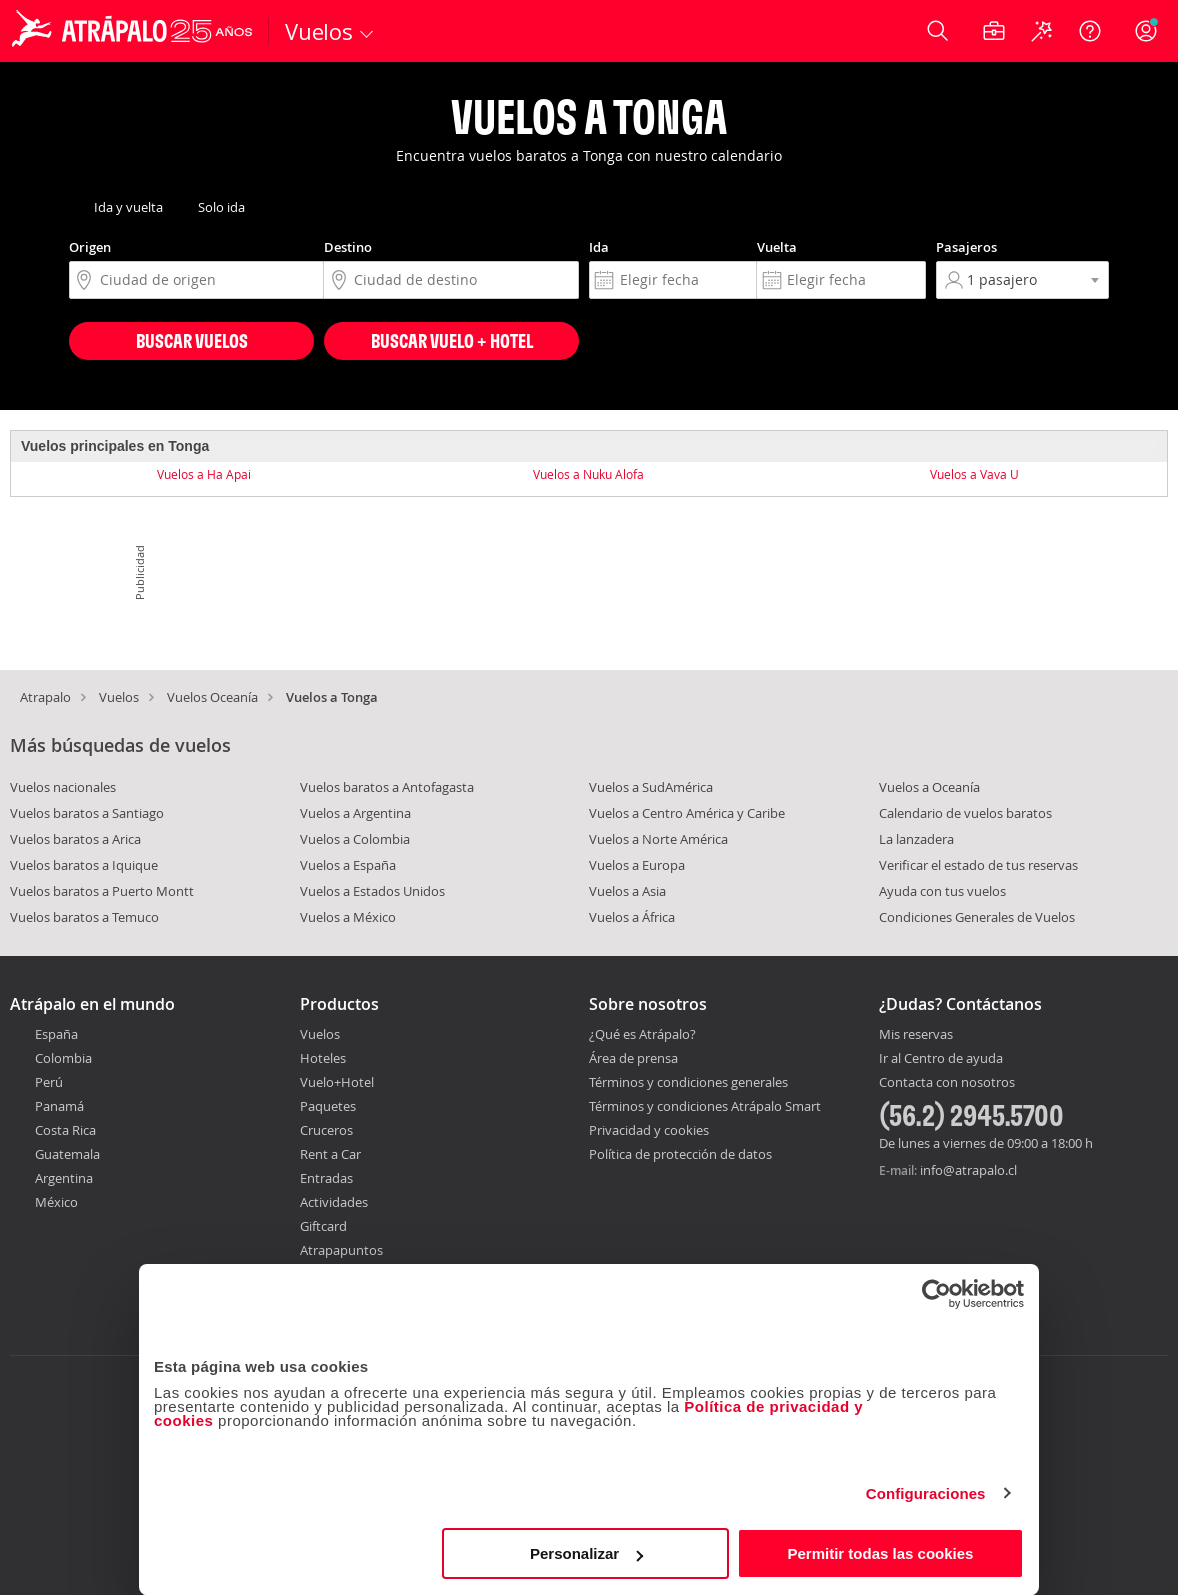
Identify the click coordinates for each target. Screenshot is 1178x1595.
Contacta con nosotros (947, 1083)
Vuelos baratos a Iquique (84, 865)
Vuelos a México (348, 917)
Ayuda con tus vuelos (942, 891)
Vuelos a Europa (637, 865)
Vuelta (777, 247)
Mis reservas (916, 1035)
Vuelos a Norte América (658, 839)
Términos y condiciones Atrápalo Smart (705, 1106)
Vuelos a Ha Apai (204, 474)
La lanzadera (916, 839)
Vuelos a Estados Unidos (372, 891)
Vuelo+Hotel (337, 1082)
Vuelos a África (632, 917)
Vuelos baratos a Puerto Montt (102, 891)
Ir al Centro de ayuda (941, 1059)
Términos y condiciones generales (688, 1082)
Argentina (64, 1178)
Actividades (334, 1202)
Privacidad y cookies (649, 1130)
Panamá (59, 1106)
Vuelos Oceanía (212, 697)
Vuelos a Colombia (355, 839)
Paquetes (328, 1106)
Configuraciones (926, 1493)
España (56, 1034)
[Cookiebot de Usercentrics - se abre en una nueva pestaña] (936, 1294)
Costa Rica (65, 1130)
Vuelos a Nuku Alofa (588, 474)
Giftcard (323, 1226)
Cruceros (326, 1130)
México (56, 1202)
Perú (49, 1082)
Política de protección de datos (680, 1154)
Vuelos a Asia (627, 891)
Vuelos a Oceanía (929, 787)
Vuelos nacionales (63, 787)
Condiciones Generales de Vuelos (977, 917)
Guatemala (67, 1154)
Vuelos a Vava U (974, 474)
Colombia (63, 1058)
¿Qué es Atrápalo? (642, 1034)
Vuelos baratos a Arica (75, 839)
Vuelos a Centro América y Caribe (687, 813)
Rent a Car (330, 1154)
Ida (599, 247)
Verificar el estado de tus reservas (978, 865)
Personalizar (586, 1553)
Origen (90, 247)
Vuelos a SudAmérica (651, 787)
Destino (348, 247)
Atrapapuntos (341, 1250)
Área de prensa (633, 1058)
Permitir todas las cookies (880, 1553)
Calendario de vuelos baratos (965, 813)
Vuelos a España (348, 865)
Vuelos (119, 697)
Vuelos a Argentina (355, 813)
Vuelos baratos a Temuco (84, 917)
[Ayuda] (1090, 31)
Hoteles (323, 1058)
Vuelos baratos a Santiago (87, 813)
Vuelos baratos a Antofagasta (387, 787)
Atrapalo (45, 697)
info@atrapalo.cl (968, 1170)
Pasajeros (966, 247)
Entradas (326, 1178)
